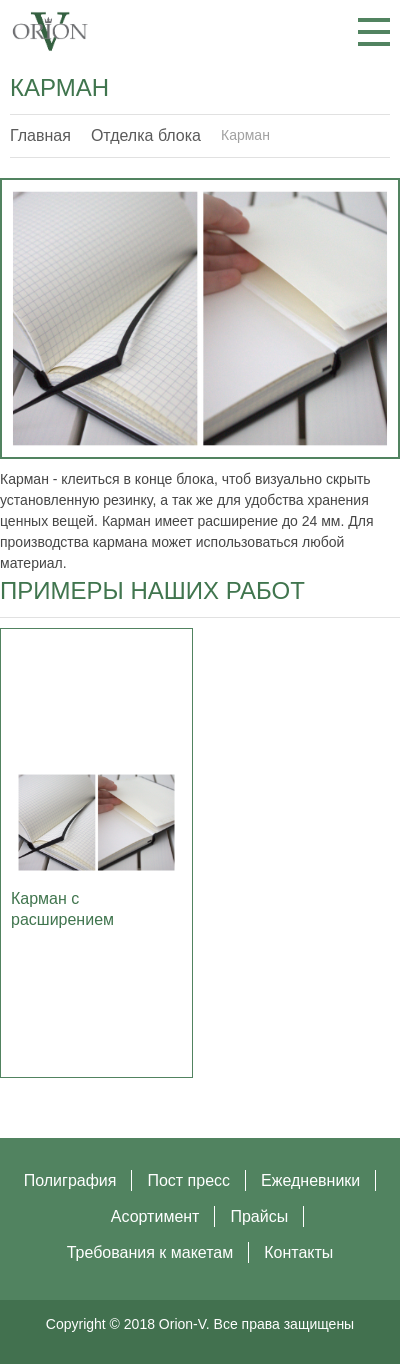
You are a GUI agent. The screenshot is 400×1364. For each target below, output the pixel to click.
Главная (40, 135)
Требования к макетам (150, 1252)
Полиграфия (70, 1180)
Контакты (298, 1252)
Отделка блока (146, 135)
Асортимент (155, 1216)
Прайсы (259, 1216)
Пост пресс (188, 1180)
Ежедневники (310, 1180)
